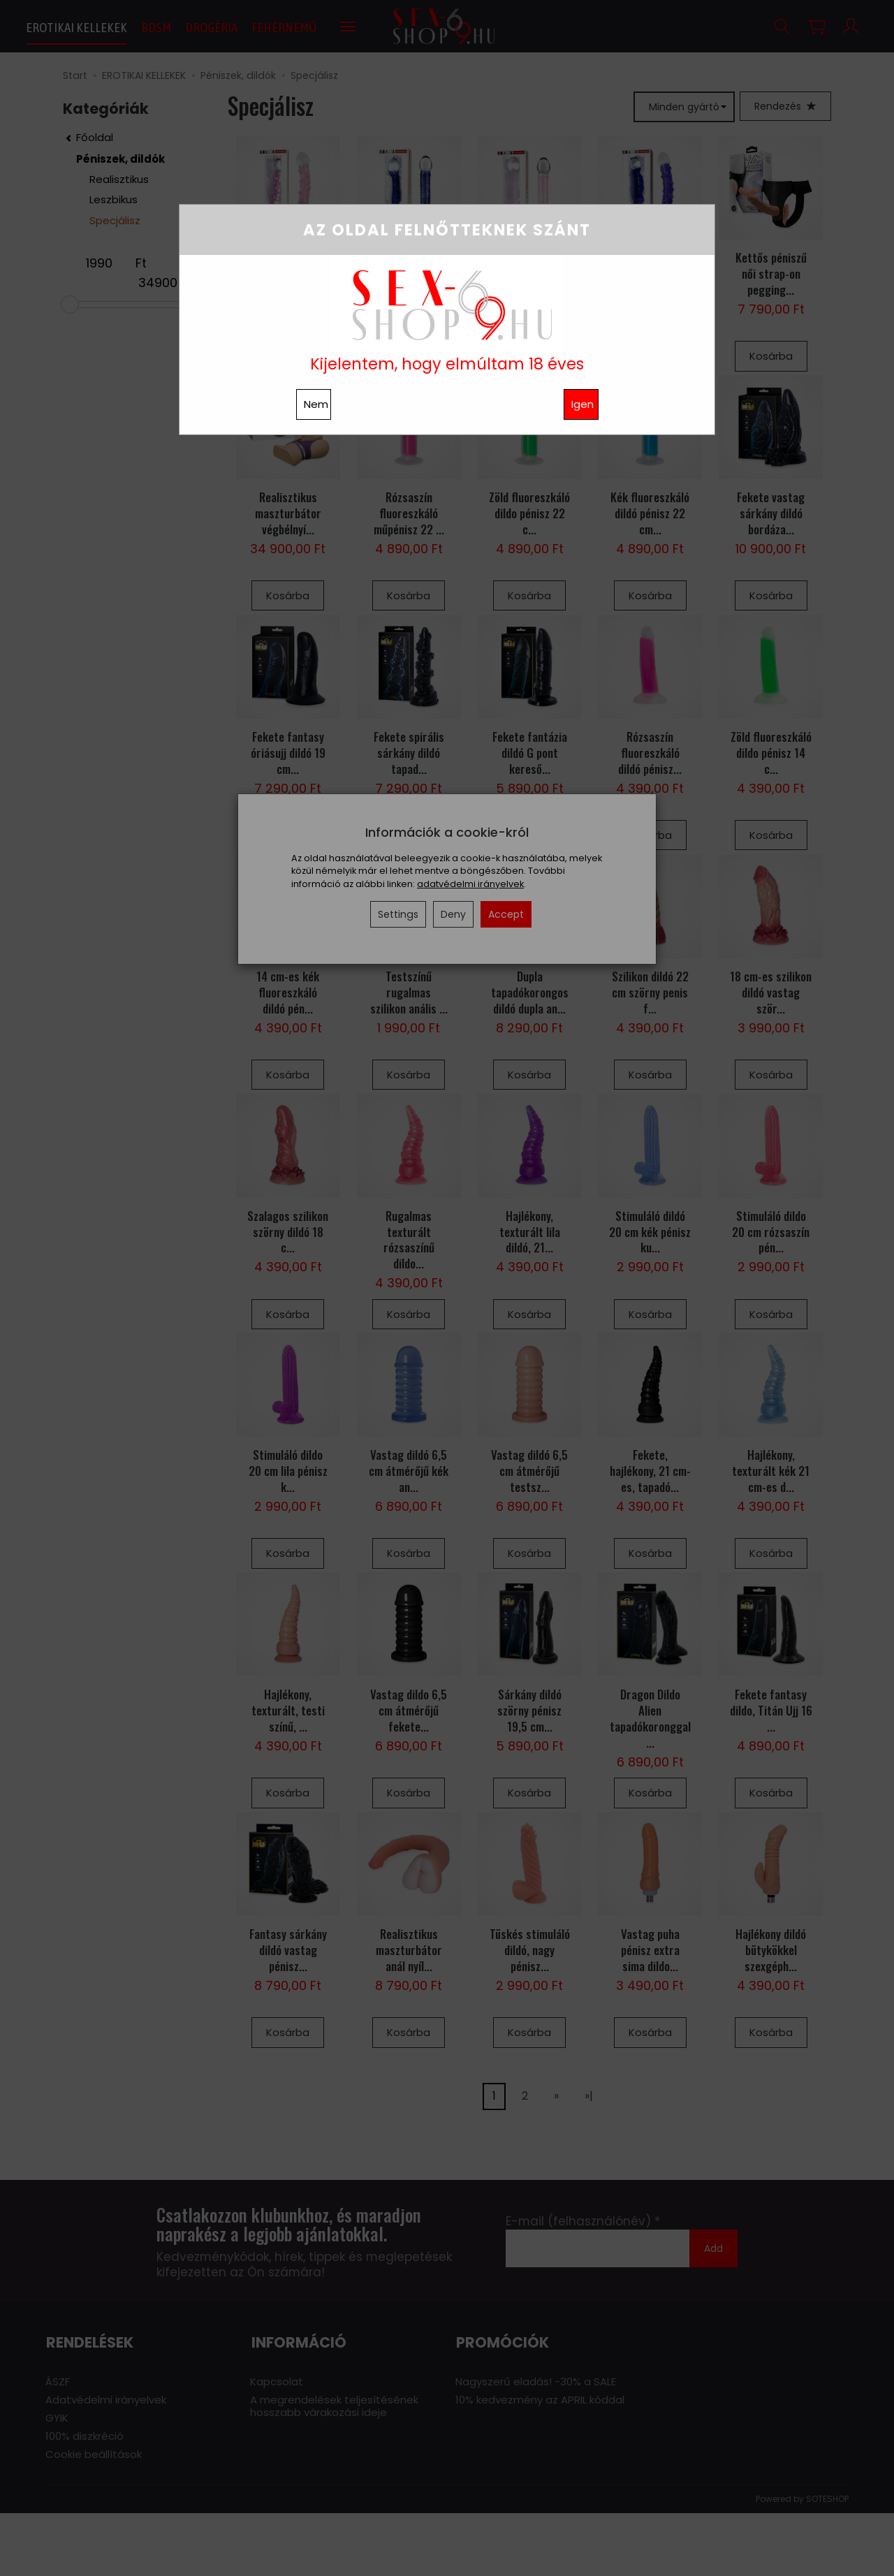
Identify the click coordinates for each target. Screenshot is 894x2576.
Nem (316, 404)
